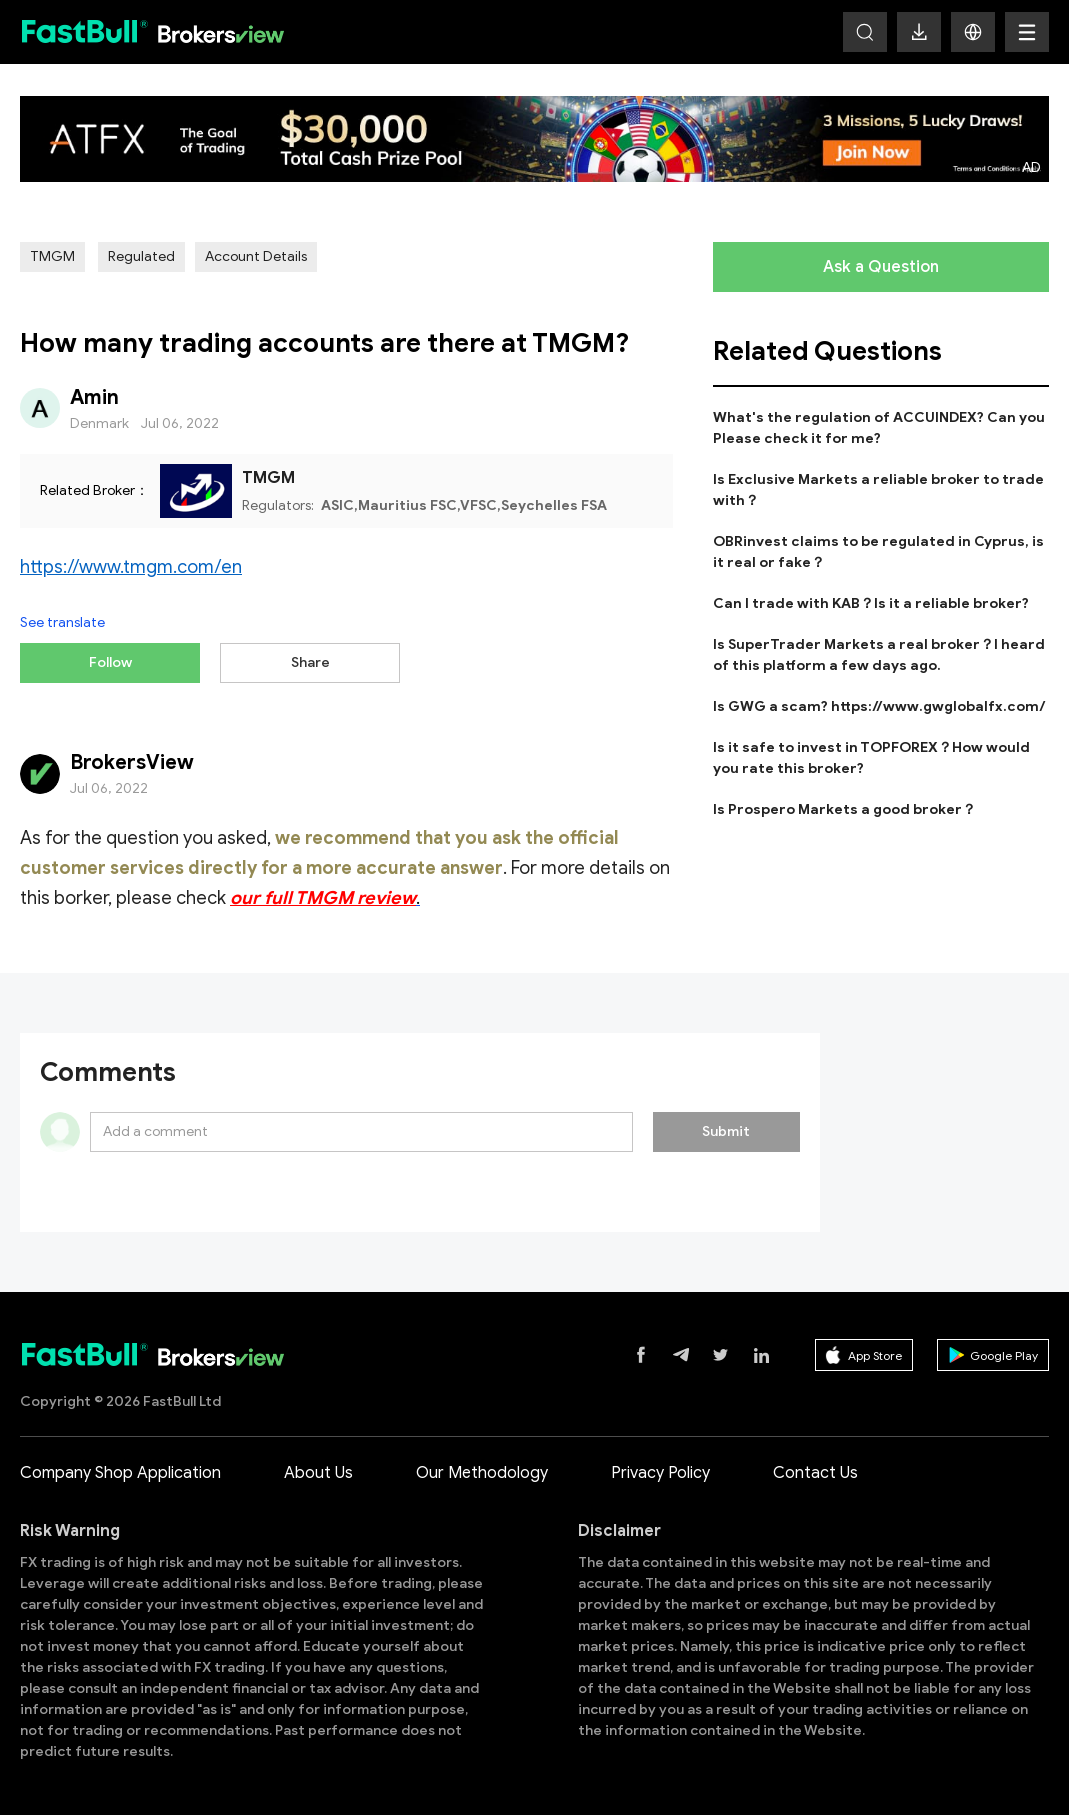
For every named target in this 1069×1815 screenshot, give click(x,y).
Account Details (256, 256)
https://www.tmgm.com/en (131, 567)
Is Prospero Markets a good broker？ (844, 809)
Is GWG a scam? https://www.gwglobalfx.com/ (879, 706)
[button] (973, 32)
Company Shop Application (120, 1468)
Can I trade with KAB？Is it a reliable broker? (871, 603)
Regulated (141, 256)
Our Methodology (482, 1468)
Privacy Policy (660, 1468)
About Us (318, 1468)
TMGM (52, 256)
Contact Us (815, 1468)
